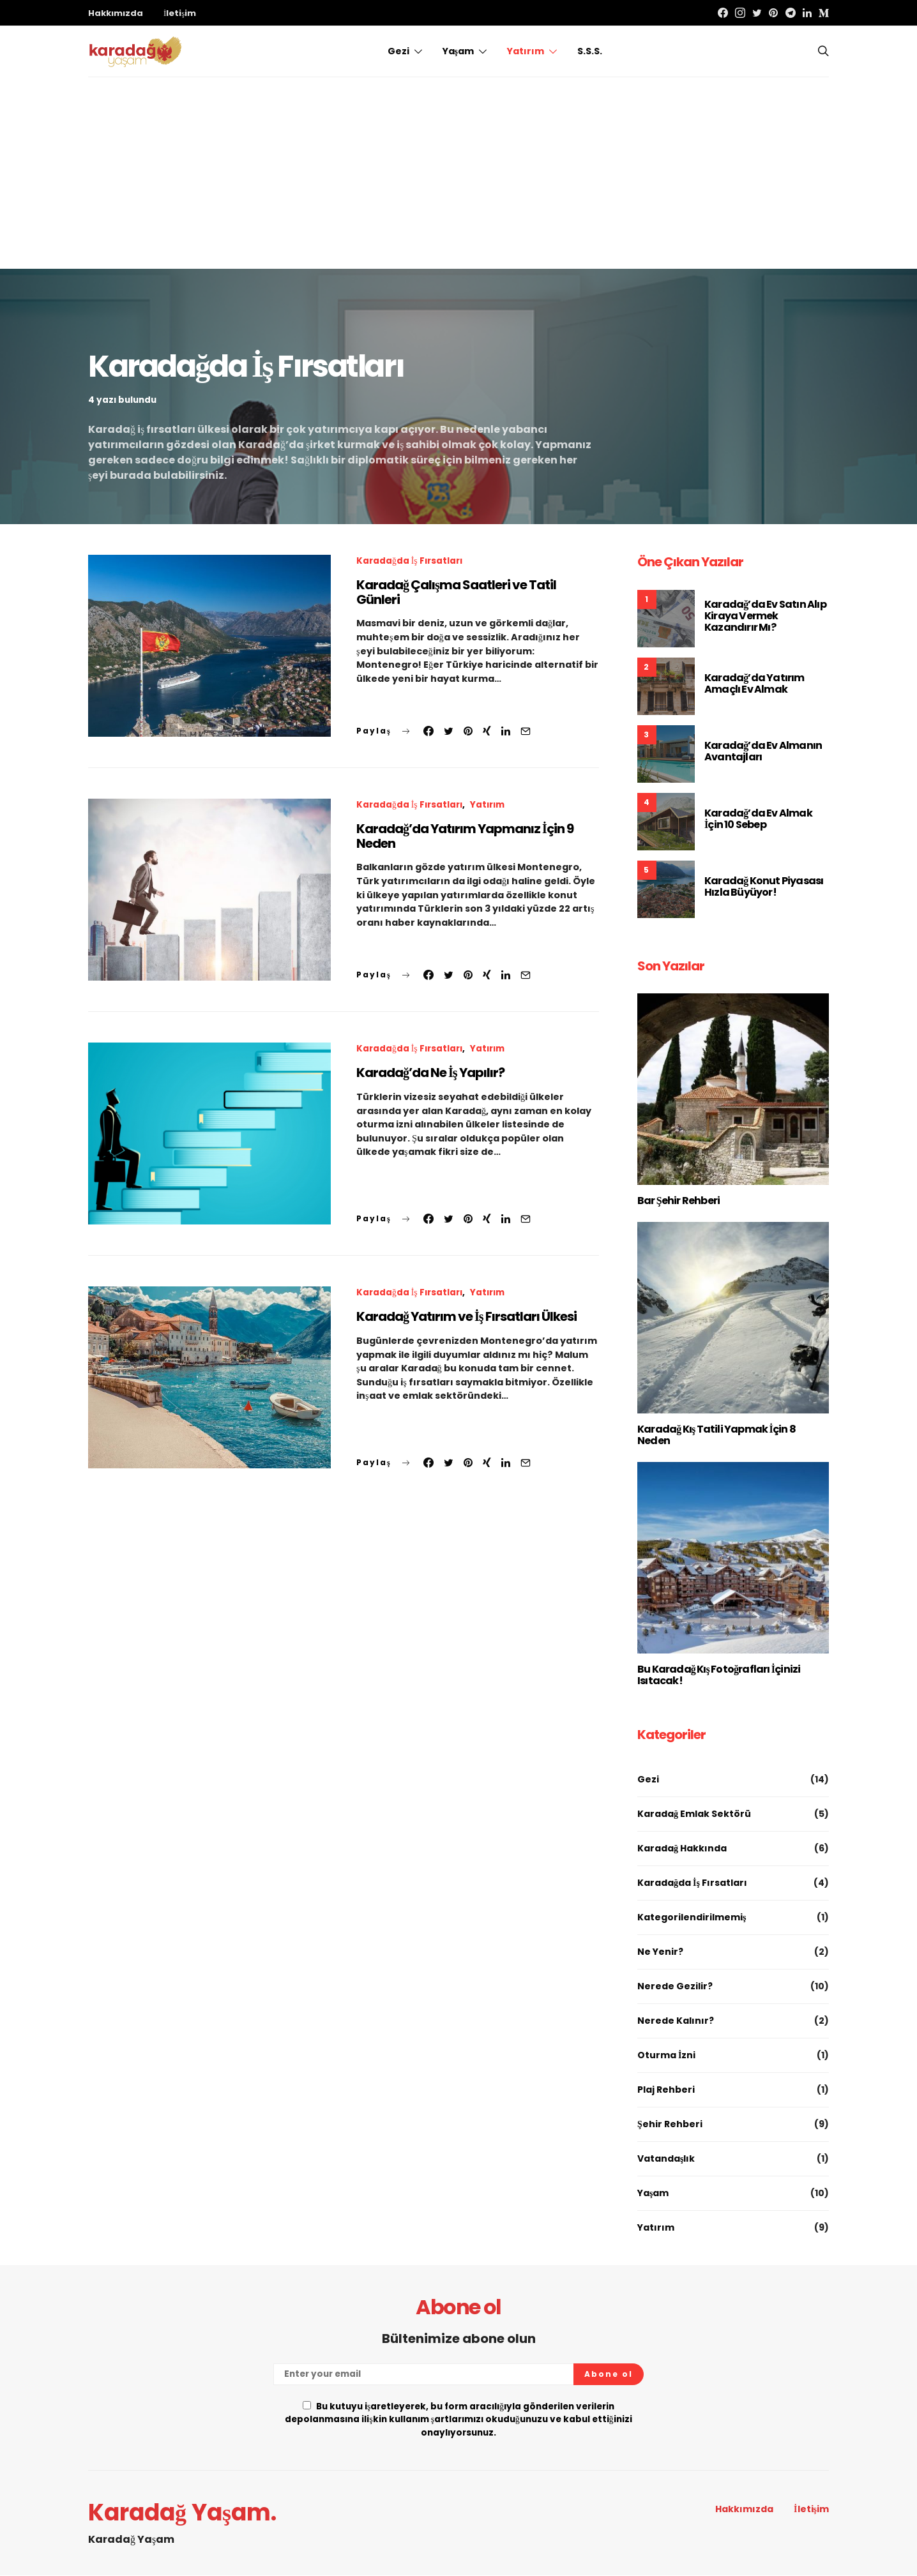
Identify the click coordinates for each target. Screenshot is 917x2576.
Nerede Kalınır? (675, 2020)
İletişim (179, 13)
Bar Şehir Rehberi (678, 1200)
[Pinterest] (773, 13)
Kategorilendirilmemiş (691, 1917)
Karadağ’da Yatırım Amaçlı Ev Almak (754, 683)
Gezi (398, 51)
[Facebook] (723, 13)
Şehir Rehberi (669, 2124)
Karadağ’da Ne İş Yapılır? (430, 1072)
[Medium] (824, 13)
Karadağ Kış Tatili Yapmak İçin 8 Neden (716, 1435)
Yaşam (458, 51)
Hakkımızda (115, 13)
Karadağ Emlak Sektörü (694, 1813)
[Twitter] (757, 13)
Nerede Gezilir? (675, 1986)
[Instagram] (740, 13)
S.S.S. (589, 51)
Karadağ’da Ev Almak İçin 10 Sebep (758, 819)
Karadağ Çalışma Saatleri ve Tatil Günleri (456, 592)
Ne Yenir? (660, 1951)
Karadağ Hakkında (682, 1848)
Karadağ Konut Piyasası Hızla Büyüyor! (763, 886)
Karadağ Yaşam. (182, 2512)
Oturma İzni (666, 2055)
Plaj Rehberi (666, 2089)
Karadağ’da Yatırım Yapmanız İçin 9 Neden (464, 836)
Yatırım (525, 51)
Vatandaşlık (666, 2158)
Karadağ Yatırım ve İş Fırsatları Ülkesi (466, 1316)
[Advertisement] (458, 173)
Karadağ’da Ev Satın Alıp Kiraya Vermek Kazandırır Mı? (765, 616)
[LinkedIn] (807, 13)
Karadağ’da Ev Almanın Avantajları (763, 751)
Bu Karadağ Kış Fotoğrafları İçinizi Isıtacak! (718, 1675)
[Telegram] (790, 13)
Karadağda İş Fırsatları (409, 561)
